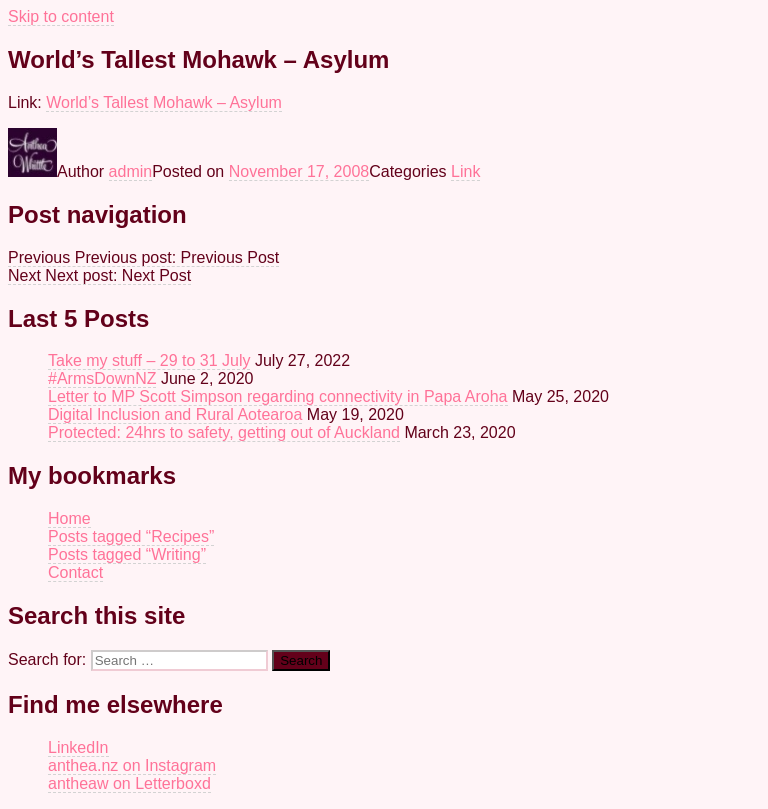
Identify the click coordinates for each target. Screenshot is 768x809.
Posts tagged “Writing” (127, 554)
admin (131, 171)
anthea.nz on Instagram (132, 765)
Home (69, 518)
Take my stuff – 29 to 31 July (149, 360)
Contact (75, 572)
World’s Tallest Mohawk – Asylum (164, 102)
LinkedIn (78, 747)
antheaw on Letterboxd (129, 783)
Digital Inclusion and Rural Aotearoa (175, 414)
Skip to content (61, 16)
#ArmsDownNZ (102, 378)
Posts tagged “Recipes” (131, 536)
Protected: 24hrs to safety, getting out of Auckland (224, 432)
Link (465, 171)
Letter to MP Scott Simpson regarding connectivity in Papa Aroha (278, 396)
